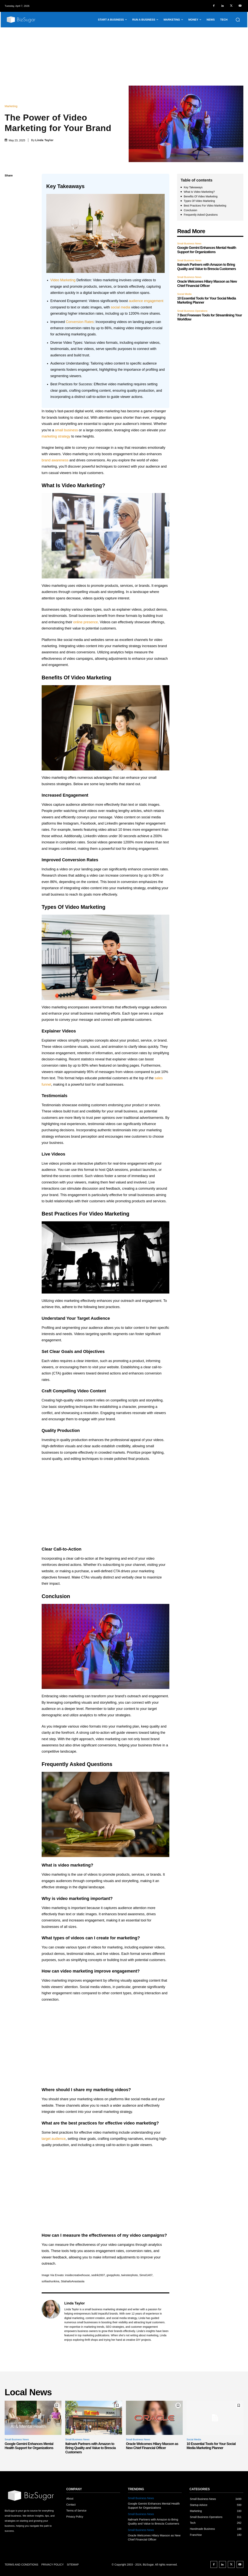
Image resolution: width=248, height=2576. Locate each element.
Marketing (12, 106)
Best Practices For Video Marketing (205, 205)
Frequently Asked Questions (201, 214)
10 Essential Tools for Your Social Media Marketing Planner (211, 2446)
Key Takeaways (193, 187)
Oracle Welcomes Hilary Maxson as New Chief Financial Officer (152, 2446)
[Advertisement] (124, 56)
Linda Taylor (44, 140)
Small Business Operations (192, 310)
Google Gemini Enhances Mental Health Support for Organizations (206, 250)
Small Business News (189, 243)
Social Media (184, 294)
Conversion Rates (80, 322)
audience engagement (146, 301)
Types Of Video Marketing (199, 201)
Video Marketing (63, 280)
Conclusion (190, 210)
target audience (54, 2139)
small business (66, 430)
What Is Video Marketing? (199, 191)
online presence (85, 622)
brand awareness (55, 460)
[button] (237, 19)
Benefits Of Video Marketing (200, 196)
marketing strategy (56, 436)
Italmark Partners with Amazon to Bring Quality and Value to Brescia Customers (206, 267)
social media (120, 307)
